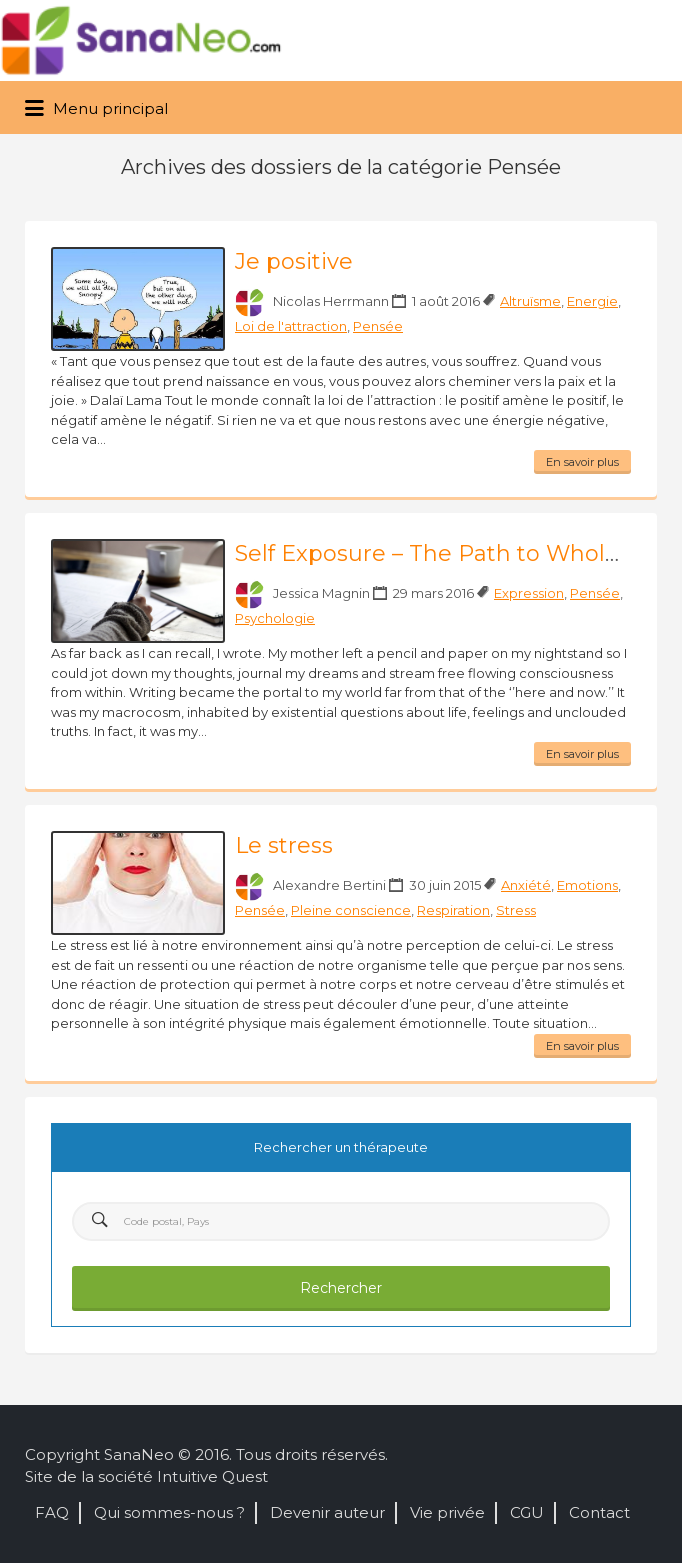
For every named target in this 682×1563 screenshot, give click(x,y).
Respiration (453, 910)
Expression (529, 593)
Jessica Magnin (321, 593)
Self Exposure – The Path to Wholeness (452, 553)
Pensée (378, 326)
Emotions (587, 885)
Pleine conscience (351, 910)
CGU (527, 1512)
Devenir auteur (327, 1512)
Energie (592, 301)
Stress (516, 910)
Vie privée (447, 1512)
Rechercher (341, 1288)
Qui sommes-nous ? (169, 1512)
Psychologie (275, 618)
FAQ (52, 1512)
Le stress (284, 845)
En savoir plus (582, 462)
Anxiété (526, 885)
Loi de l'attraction (291, 326)
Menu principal (96, 109)
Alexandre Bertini (329, 885)
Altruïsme (530, 301)
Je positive (294, 261)
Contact (599, 1512)
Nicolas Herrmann (331, 301)
